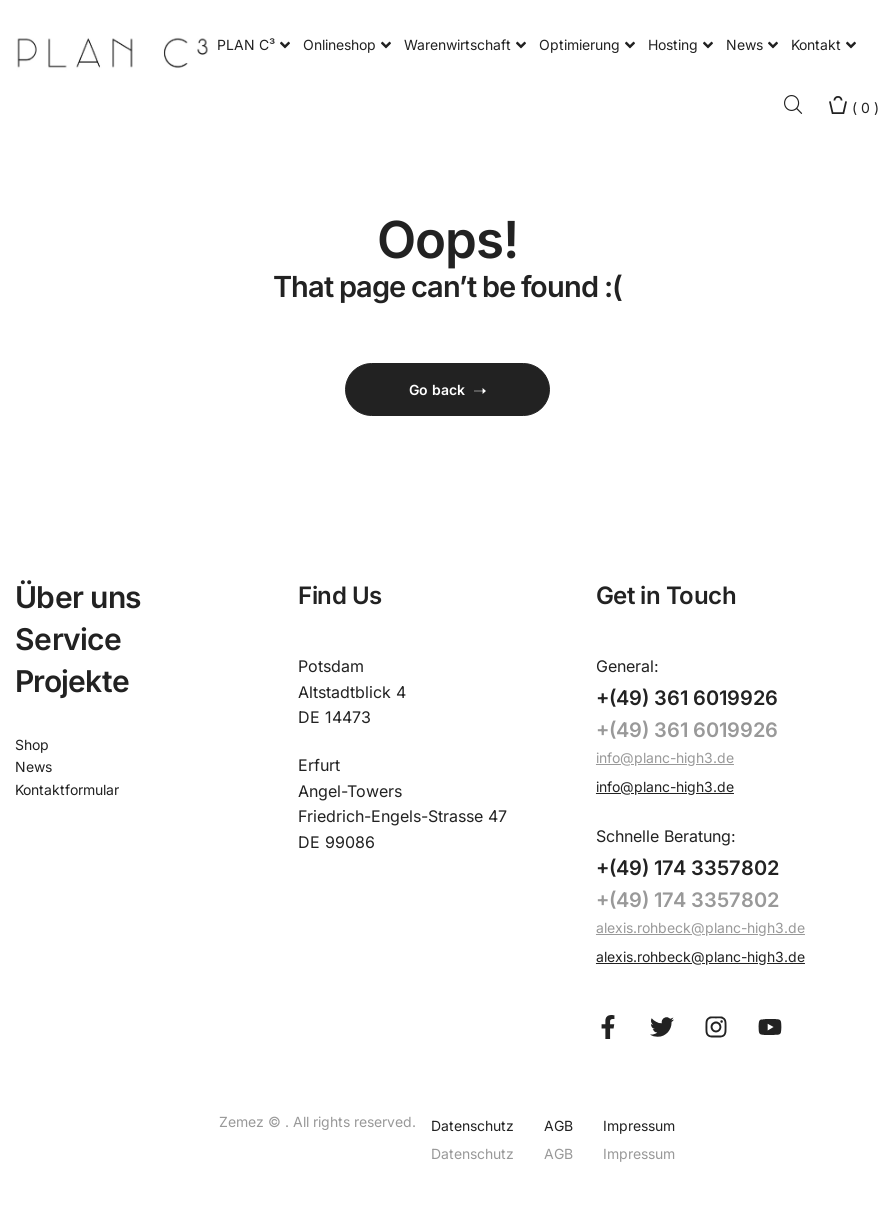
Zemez (243, 1121)
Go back (447, 389)
